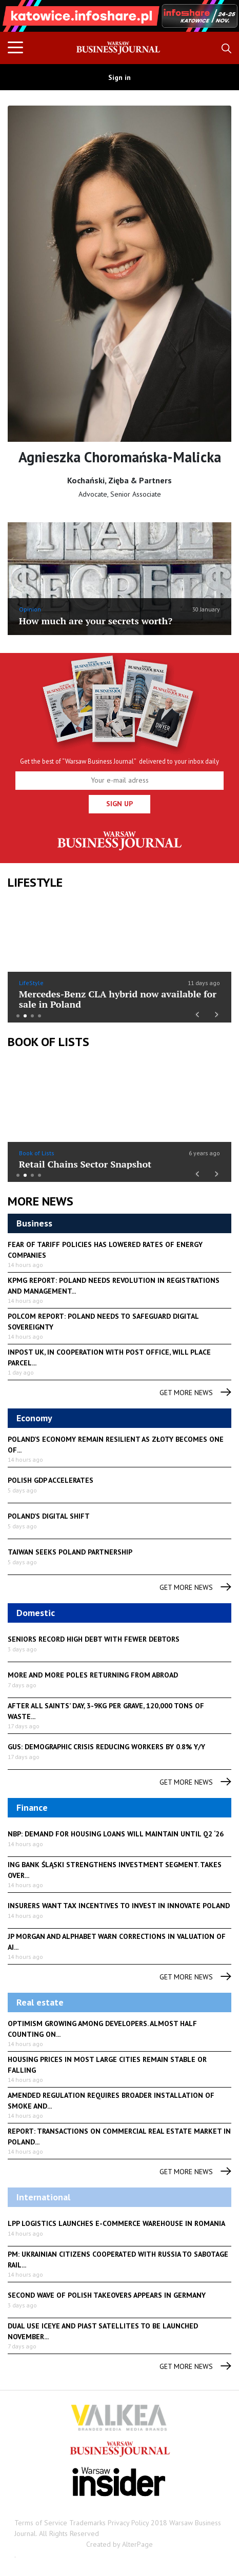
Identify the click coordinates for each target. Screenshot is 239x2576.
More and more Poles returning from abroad (93, 1675)
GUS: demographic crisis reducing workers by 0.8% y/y (106, 1746)
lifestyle (35, 882)
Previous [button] (26, 21)
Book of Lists (48, 1042)
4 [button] (39, 1015)
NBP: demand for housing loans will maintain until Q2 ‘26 (116, 1833)
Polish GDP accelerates (50, 1480)
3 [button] (32, 1015)
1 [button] (17, 1015)
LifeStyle (31, 983)
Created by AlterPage (119, 2544)
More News (40, 1201)
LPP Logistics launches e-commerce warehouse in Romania (116, 2223)
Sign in (119, 77)
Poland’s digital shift (49, 1516)
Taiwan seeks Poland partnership (70, 1552)
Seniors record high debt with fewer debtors (94, 1639)
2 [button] (25, 1015)
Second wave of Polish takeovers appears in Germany (107, 2295)
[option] (119, 16)
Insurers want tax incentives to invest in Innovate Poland (119, 1905)
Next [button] (213, 16)
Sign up (119, 803)
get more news (195, 1393)
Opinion (30, 609)
